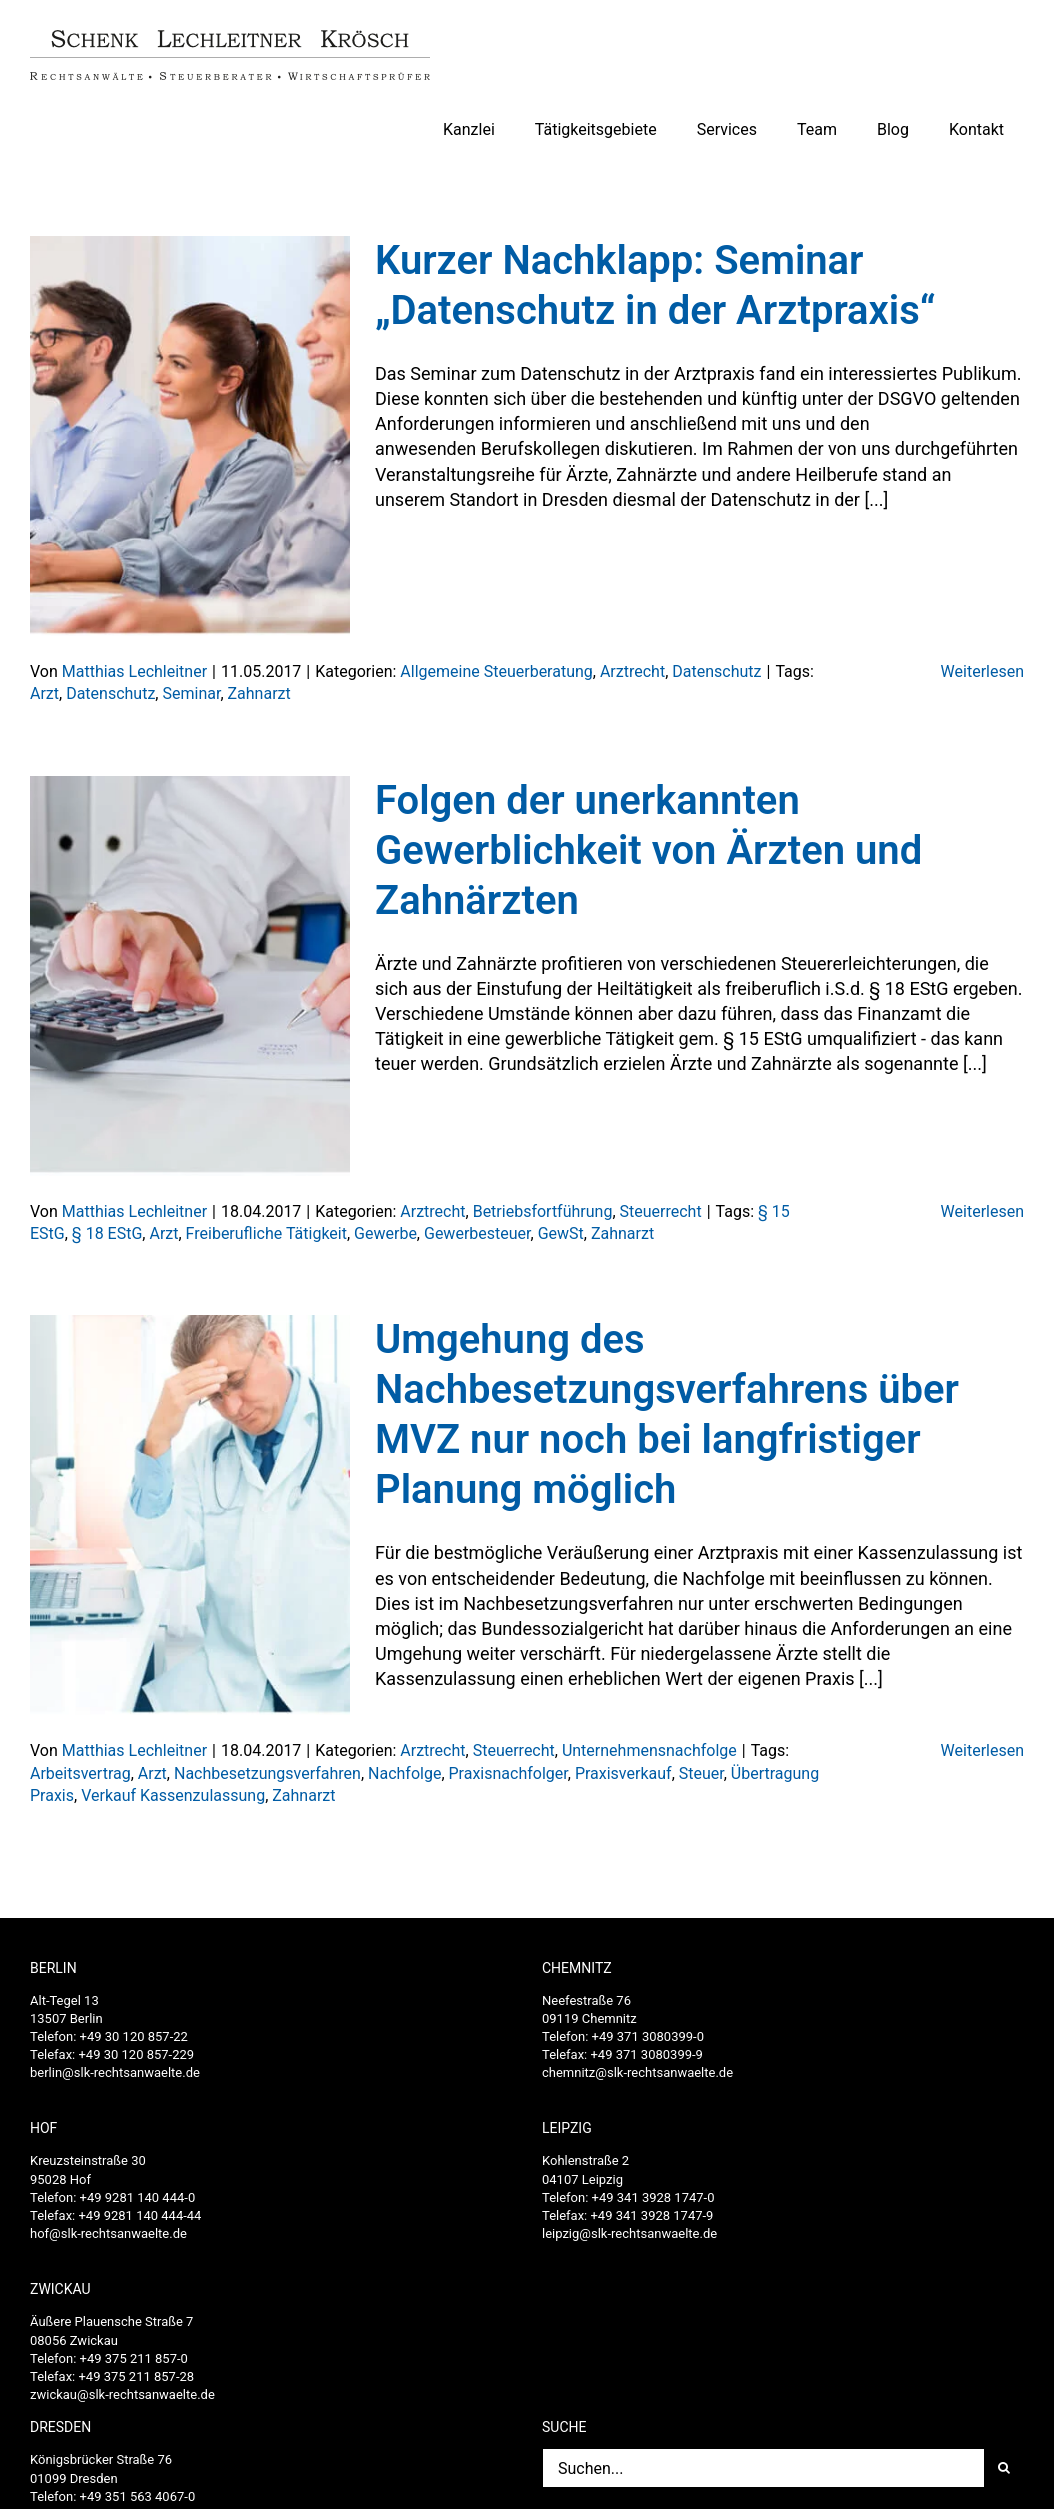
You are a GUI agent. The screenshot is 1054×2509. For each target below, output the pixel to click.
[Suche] (1004, 2468)
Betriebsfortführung (543, 1211)
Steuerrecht (661, 1211)
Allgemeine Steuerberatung (496, 671)
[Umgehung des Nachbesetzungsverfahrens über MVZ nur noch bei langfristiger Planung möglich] (190, 1515)
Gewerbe (385, 1233)
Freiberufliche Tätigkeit (266, 1233)
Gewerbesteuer (477, 1233)
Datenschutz (716, 671)
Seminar (191, 693)
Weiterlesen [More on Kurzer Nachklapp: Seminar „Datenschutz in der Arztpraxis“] (982, 671)
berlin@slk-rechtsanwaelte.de (115, 2072)
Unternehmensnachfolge (649, 1750)
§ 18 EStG (107, 1233)
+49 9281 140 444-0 (138, 2197)
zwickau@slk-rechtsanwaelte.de (122, 2394)
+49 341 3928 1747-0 (653, 2197)
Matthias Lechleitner (134, 671)
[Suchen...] (763, 2468)
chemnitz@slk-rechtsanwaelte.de (637, 2072)
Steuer (701, 1773)
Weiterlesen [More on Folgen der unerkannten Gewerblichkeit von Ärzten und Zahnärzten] (982, 1211)
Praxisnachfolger (508, 1773)
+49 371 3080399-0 (648, 2036)
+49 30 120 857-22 (134, 2036)
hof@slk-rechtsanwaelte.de (108, 2233)
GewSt (561, 1233)
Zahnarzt (259, 693)
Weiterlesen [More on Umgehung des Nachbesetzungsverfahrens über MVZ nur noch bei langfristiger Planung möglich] (982, 1750)
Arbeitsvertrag (80, 1773)
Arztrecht (632, 671)
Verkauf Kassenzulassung (173, 1795)
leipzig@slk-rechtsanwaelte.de (629, 2233)
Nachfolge (404, 1773)
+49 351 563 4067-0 (138, 2496)
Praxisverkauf (623, 1773)
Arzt (44, 693)
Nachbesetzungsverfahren (267, 1773)
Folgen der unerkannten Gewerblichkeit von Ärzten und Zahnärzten (648, 850)
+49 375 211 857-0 (134, 2358)
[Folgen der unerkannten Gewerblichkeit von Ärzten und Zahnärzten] (190, 976)
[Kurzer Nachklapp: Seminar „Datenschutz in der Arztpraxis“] (190, 436)
